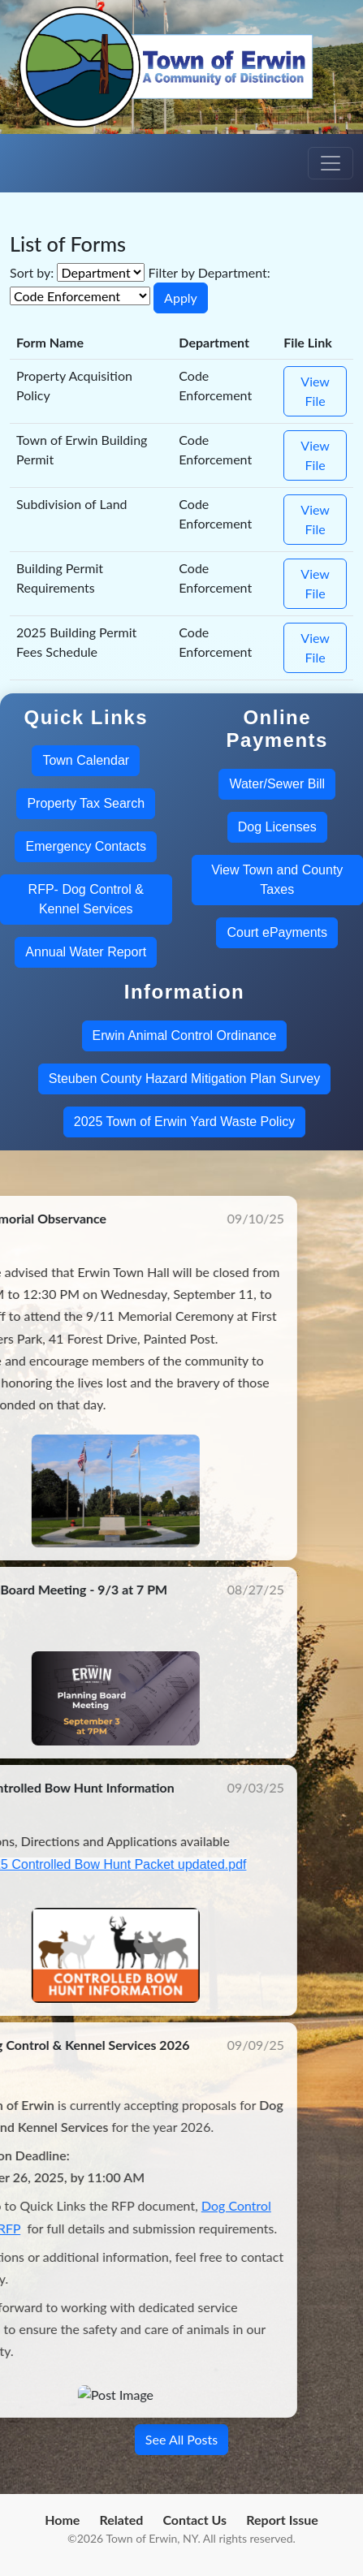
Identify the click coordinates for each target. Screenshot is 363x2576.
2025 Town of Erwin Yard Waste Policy (184, 1121)
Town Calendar (85, 760)
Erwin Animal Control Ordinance (185, 1035)
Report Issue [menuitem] (282, 2519)
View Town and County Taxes (277, 879)
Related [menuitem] (122, 2519)
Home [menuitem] (62, 2519)
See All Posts (181, 2439)
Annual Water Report (85, 952)
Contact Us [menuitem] (194, 2519)
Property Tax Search (86, 803)
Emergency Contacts (85, 846)
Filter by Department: (209, 272)
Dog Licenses (277, 827)
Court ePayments (277, 932)
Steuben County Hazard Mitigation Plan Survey (184, 1078)
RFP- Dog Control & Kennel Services (86, 899)
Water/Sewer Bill (277, 784)
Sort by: (32, 272)
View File (315, 390)
